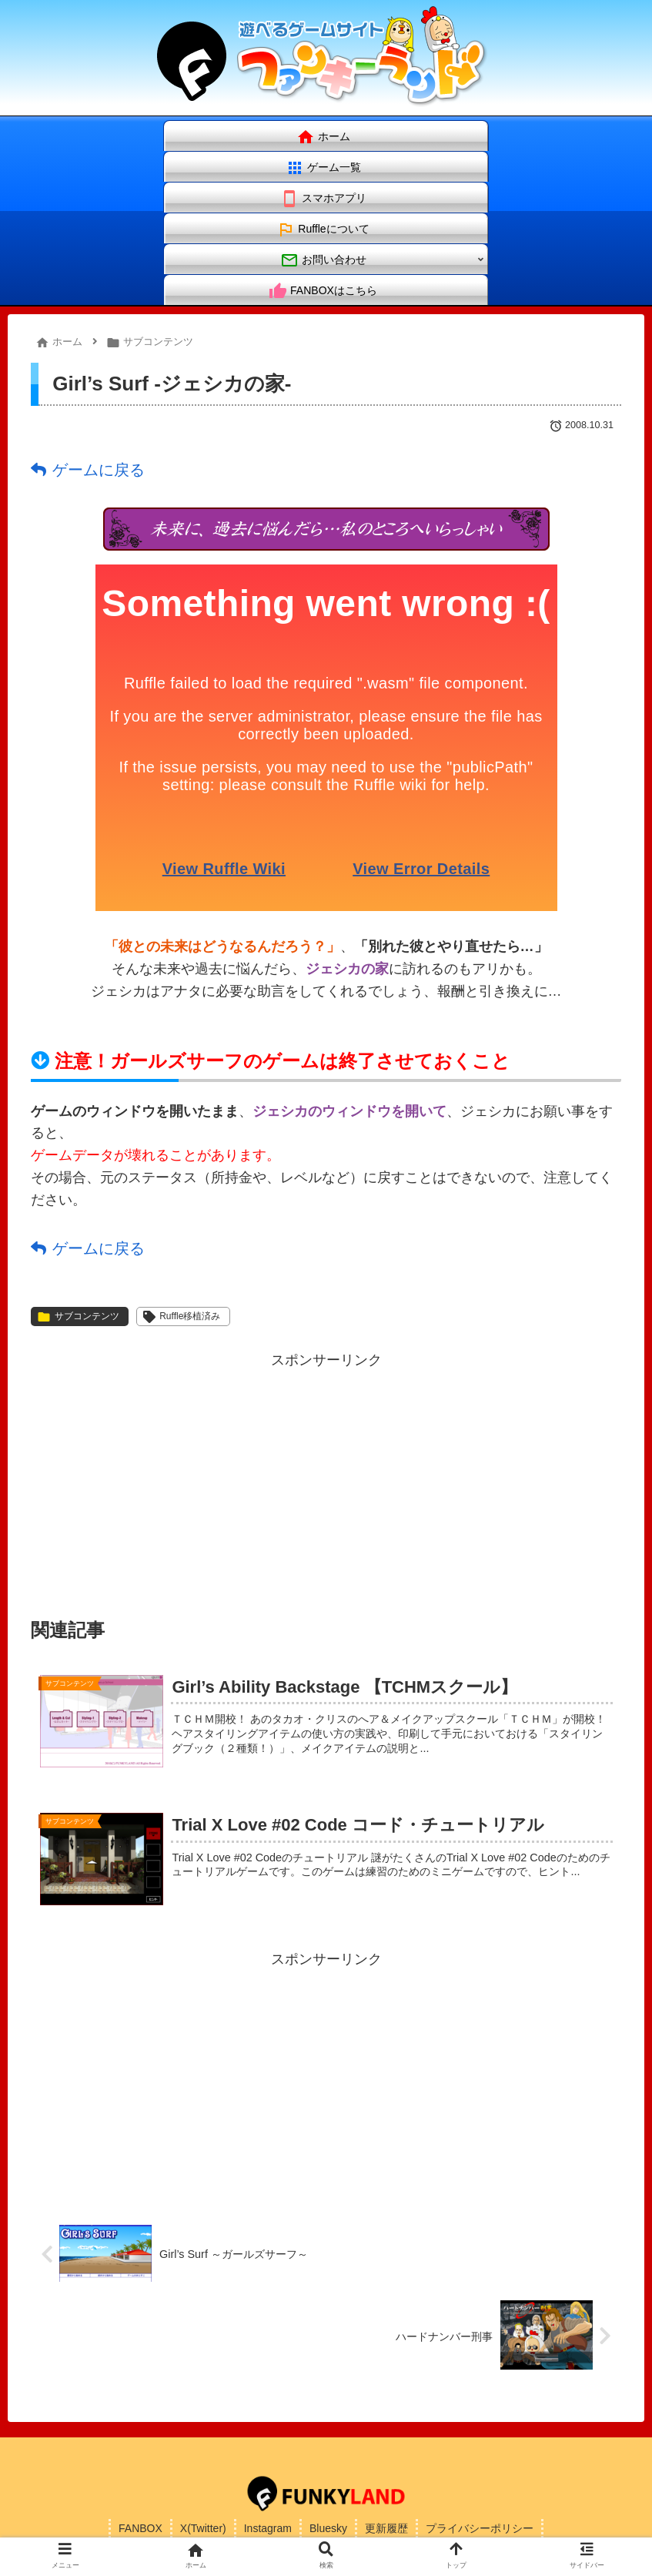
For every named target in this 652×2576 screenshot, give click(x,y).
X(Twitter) (203, 2528)
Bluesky (328, 2528)
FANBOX (140, 2528)
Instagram (268, 2528)
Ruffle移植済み (181, 1317)
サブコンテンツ (78, 1317)
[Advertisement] (326, 1481)
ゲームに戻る (98, 469)
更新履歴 (386, 2528)
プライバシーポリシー (479, 2528)
